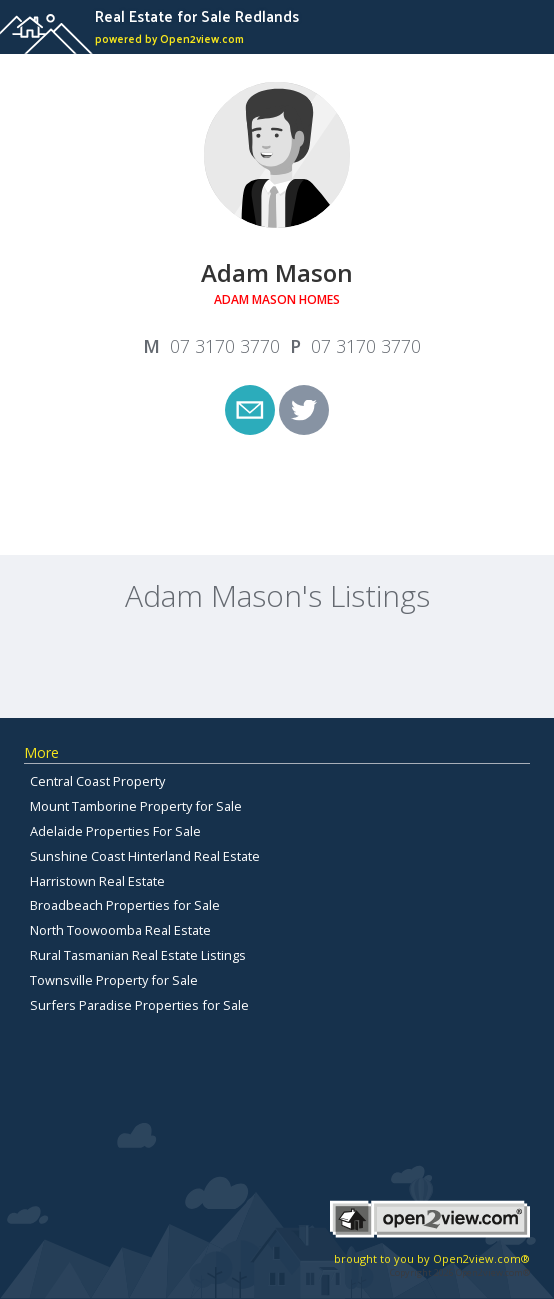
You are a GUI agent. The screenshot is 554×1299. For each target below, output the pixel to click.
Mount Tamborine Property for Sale (136, 806)
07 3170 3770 (225, 346)
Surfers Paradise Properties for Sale (139, 1005)
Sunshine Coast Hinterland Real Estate (145, 856)
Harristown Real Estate (97, 881)
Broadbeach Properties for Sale (125, 905)
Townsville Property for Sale (114, 980)
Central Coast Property (97, 781)
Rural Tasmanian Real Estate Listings (138, 955)
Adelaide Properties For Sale (115, 831)
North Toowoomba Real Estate (120, 930)
